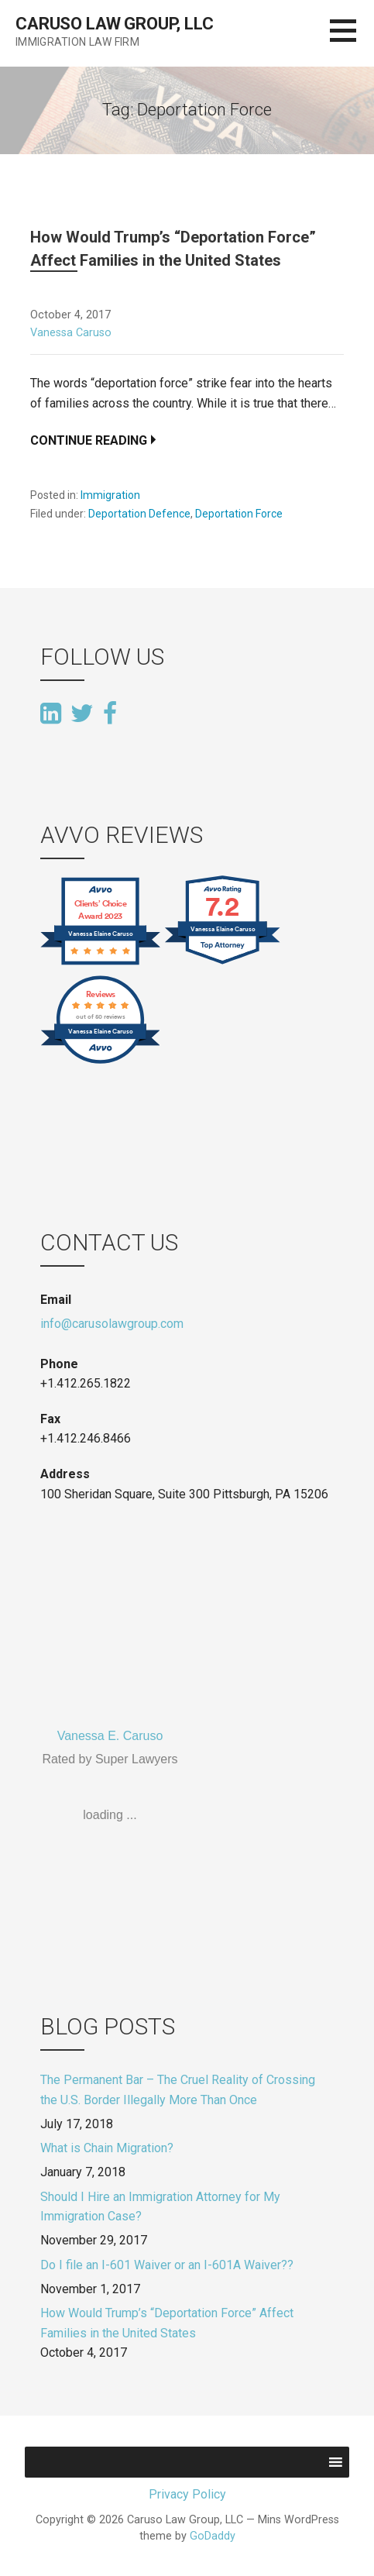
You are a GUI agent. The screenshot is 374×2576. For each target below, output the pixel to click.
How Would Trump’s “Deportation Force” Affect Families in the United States (166, 2323)
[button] (352, 40)
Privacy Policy (187, 2494)
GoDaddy (212, 2536)
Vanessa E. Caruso (110, 1735)
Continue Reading (88, 440)
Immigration (110, 495)
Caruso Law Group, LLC (114, 23)
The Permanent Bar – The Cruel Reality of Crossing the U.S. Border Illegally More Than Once (177, 2089)
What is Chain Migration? (106, 2148)
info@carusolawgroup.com (112, 1323)
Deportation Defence (139, 513)
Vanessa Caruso (71, 332)
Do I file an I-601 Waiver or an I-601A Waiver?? (166, 2265)
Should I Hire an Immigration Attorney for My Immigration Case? (160, 2206)
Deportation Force (239, 513)
